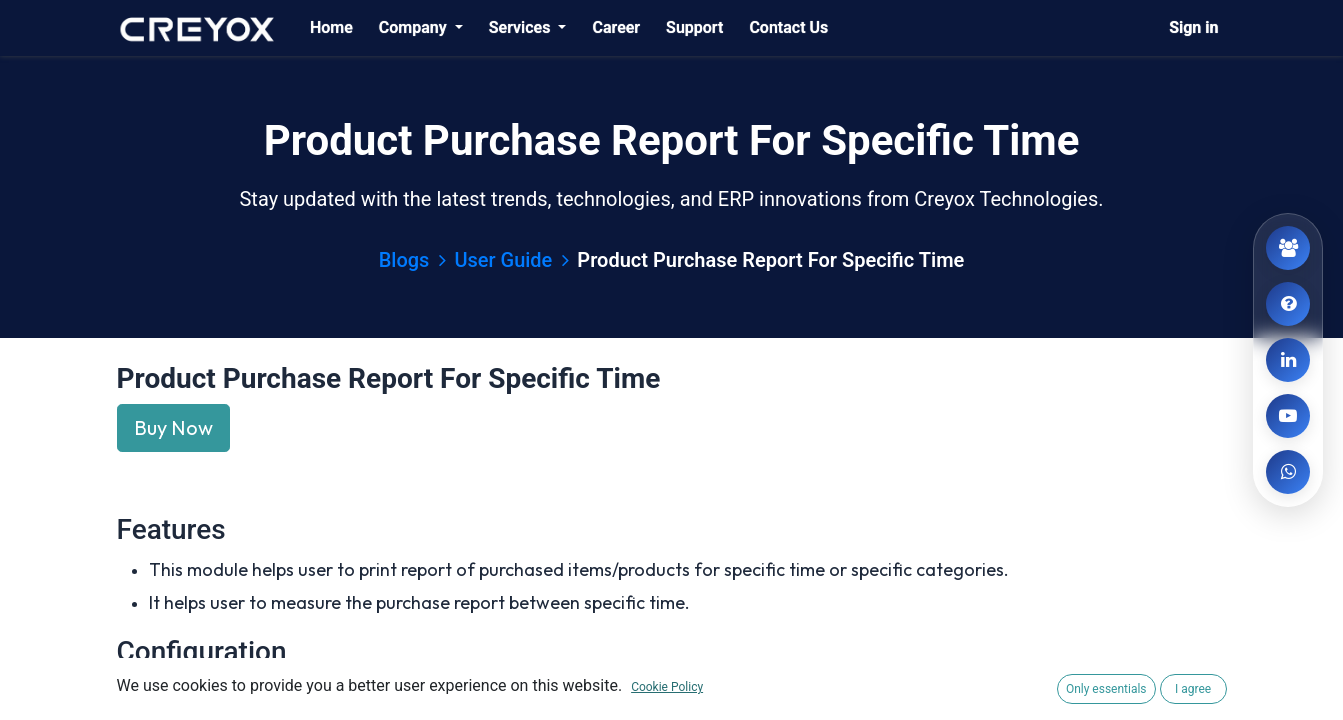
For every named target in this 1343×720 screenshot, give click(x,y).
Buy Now (173, 427)
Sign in (1193, 27)
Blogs (413, 260)
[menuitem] (331, 28)
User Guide (511, 260)
